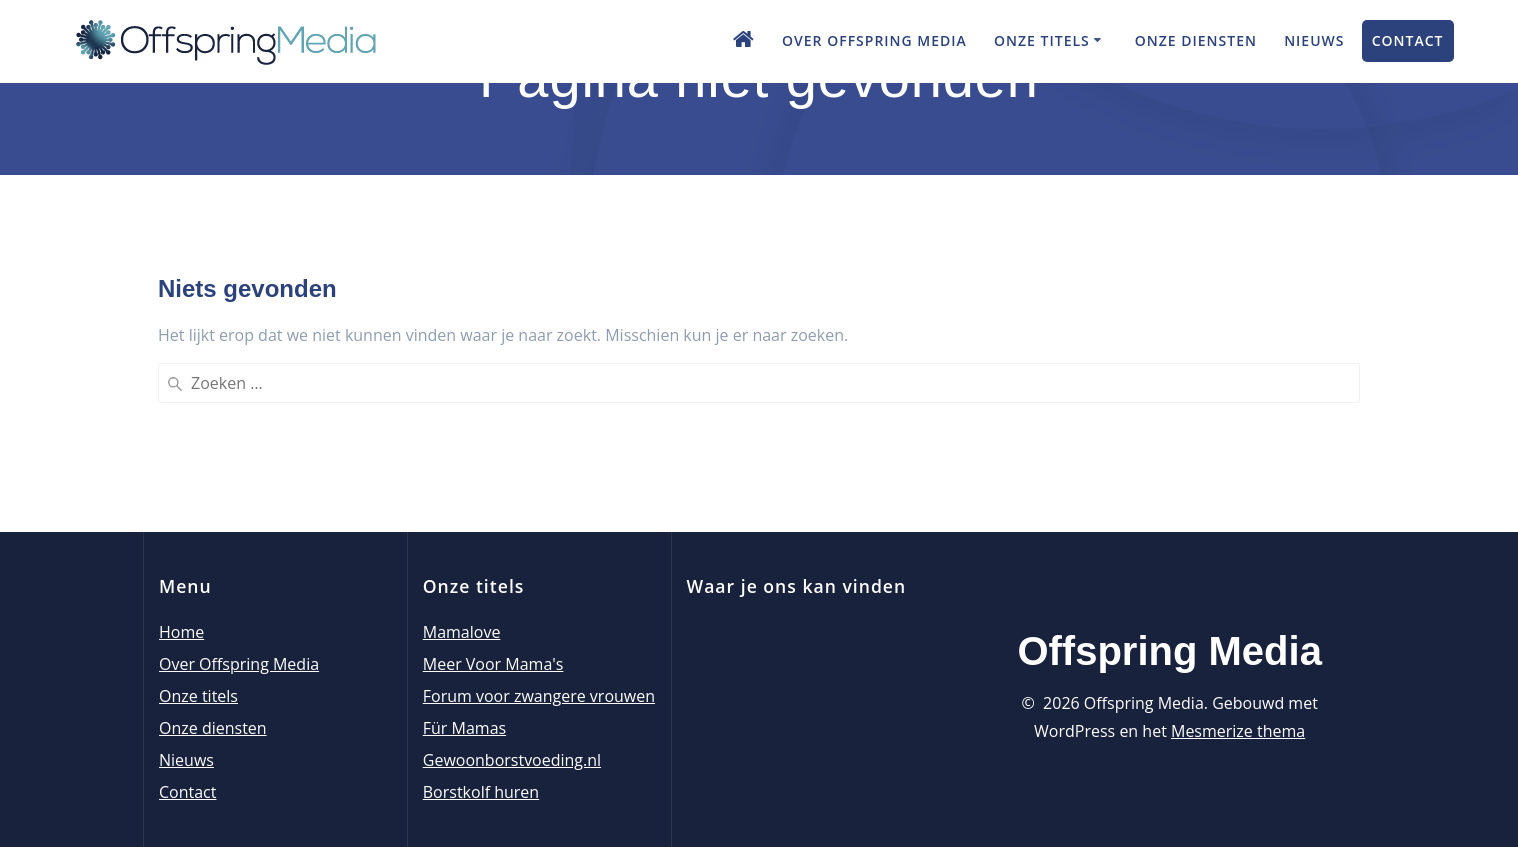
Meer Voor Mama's (493, 664)
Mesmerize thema (1238, 731)
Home (181, 632)
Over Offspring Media (874, 40)
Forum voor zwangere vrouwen (539, 696)
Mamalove (462, 632)
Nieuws (1314, 40)
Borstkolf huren (481, 792)
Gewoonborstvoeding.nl (512, 760)
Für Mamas (464, 728)
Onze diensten (1196, 40)
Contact (1408, 40)
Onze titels (1042, 40)
